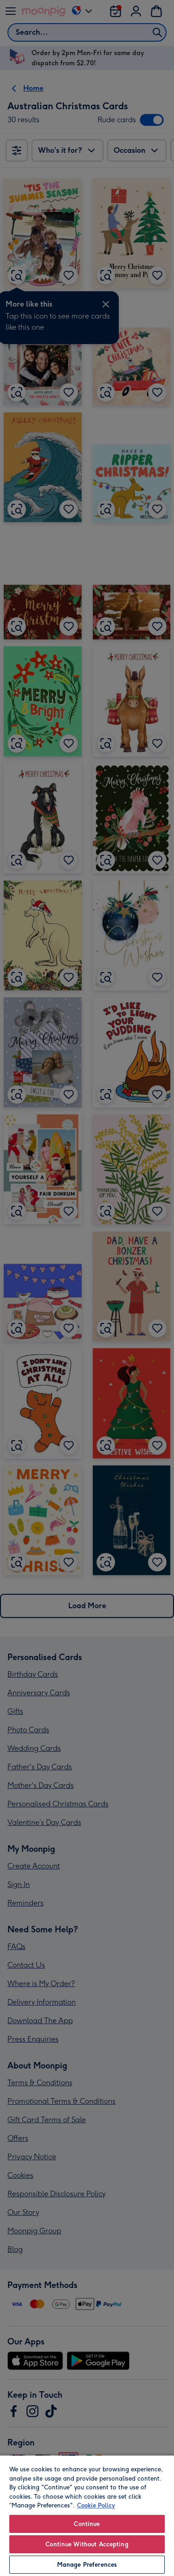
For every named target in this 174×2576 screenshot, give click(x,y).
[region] (87, 2515)
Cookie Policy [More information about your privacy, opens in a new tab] (96, 2505)
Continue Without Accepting (86, 2544)
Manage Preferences (87, 2564)
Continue (87, 2523)
